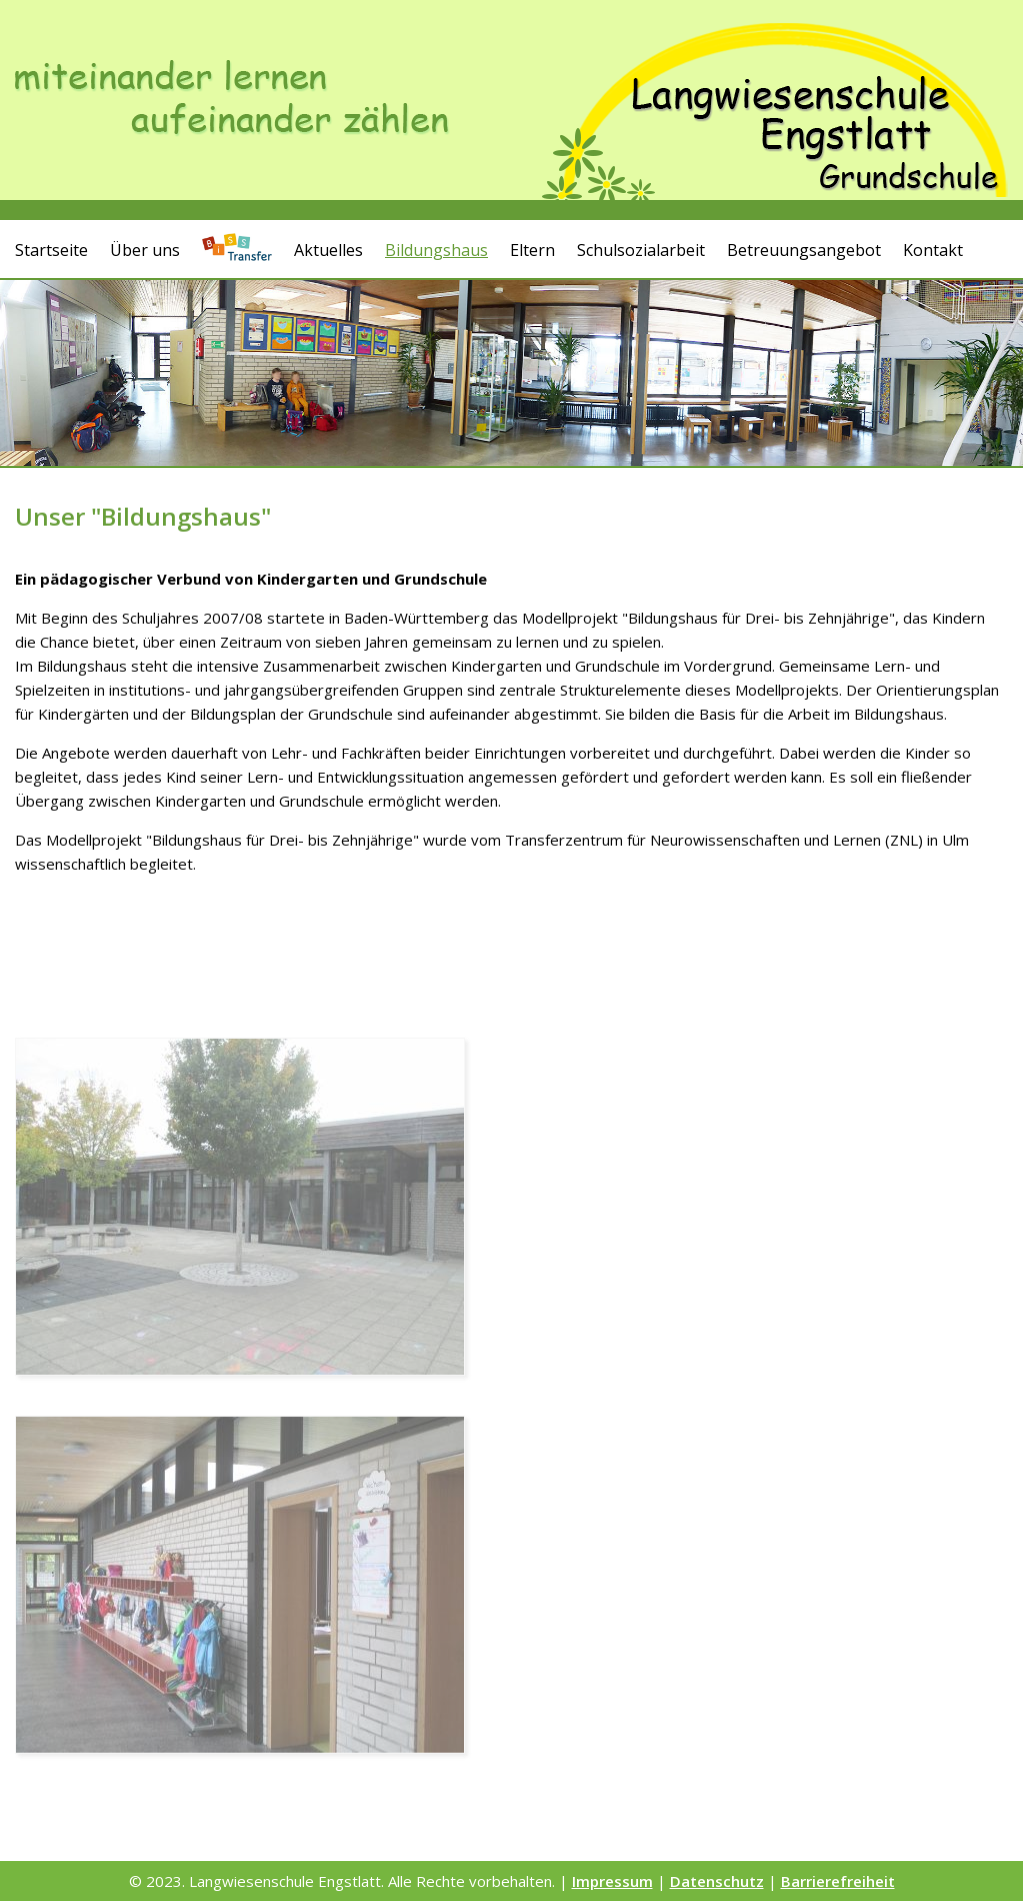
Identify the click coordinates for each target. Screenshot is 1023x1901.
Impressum (612, 1881)
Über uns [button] (145, 249)
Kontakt (933, 249)
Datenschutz (717, 1881)
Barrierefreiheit (838, 1881)
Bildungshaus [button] (436, 249)
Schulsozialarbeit (641, 249)
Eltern (532, 249)
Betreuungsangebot (804, 249)
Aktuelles (328, 249)
